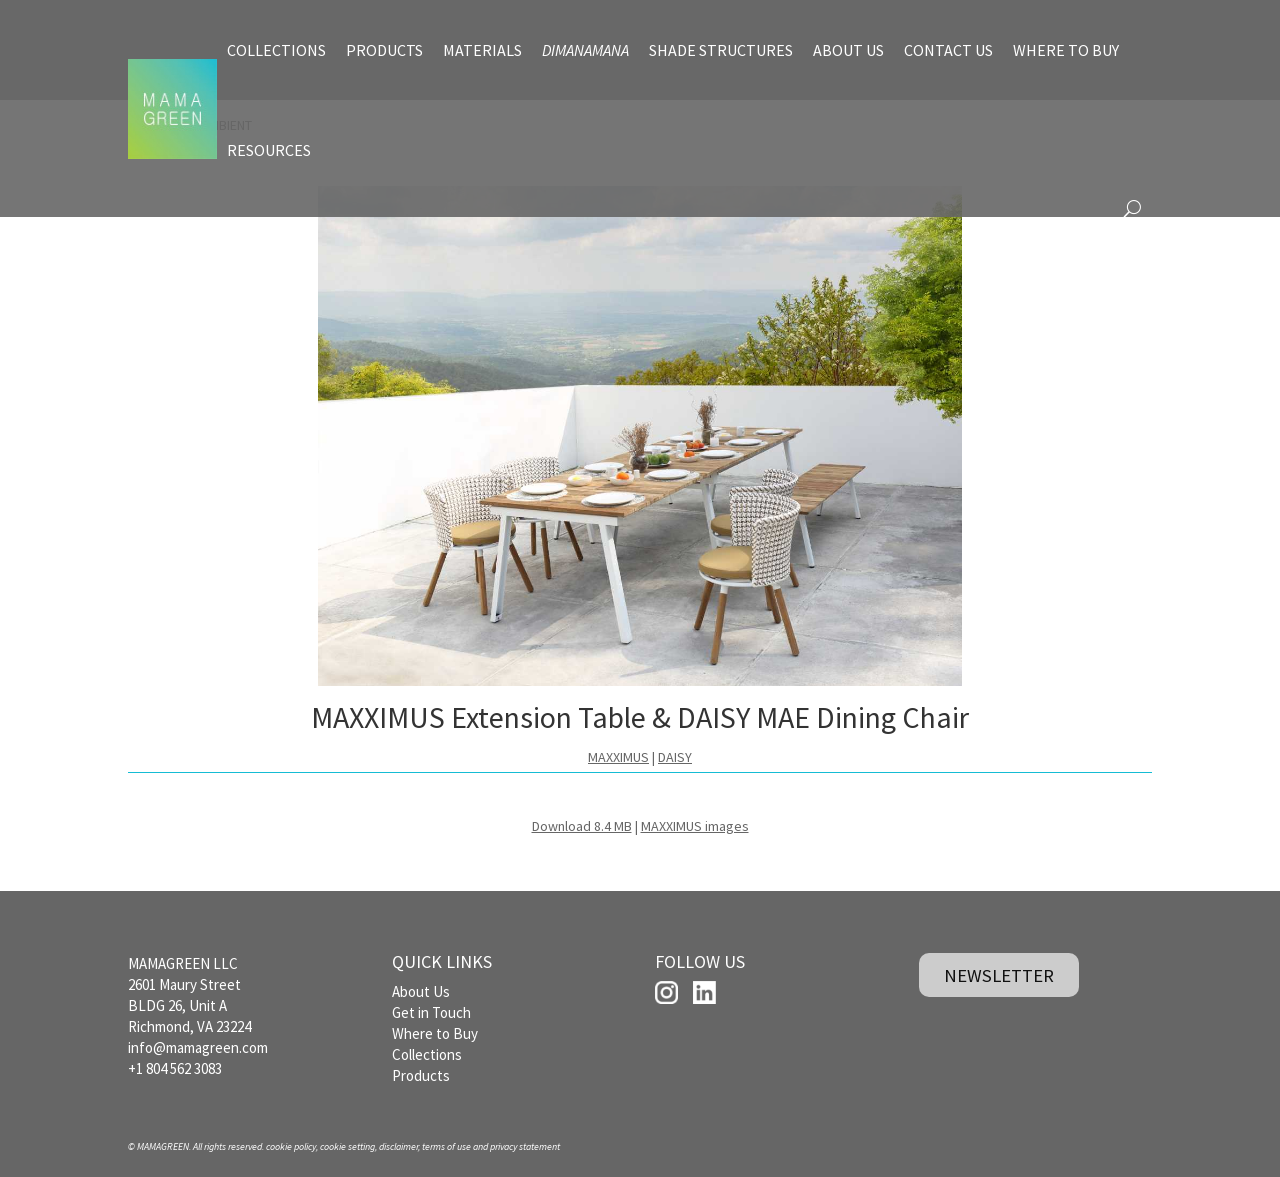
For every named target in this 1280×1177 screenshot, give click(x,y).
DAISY (675, 757)
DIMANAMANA (585, 50)
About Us (421, 991)
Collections (427, 1054)
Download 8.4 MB (582, 826)
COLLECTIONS (276, 50)
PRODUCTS (384, 50)
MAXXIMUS (618, 757)
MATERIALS (482, 50)
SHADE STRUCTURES (721, 50)
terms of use (446, 1146)
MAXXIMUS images (695, 826)
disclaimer (398, 1146)
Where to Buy (435, 1033)
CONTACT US (948, 50)
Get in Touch (431, 1012)
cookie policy (291, 1146)
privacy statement (525, 1146)
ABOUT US (848, 50)
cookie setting (347, 1146)
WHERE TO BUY (1066, 50)
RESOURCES (269, 150)
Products (421, 1075)
